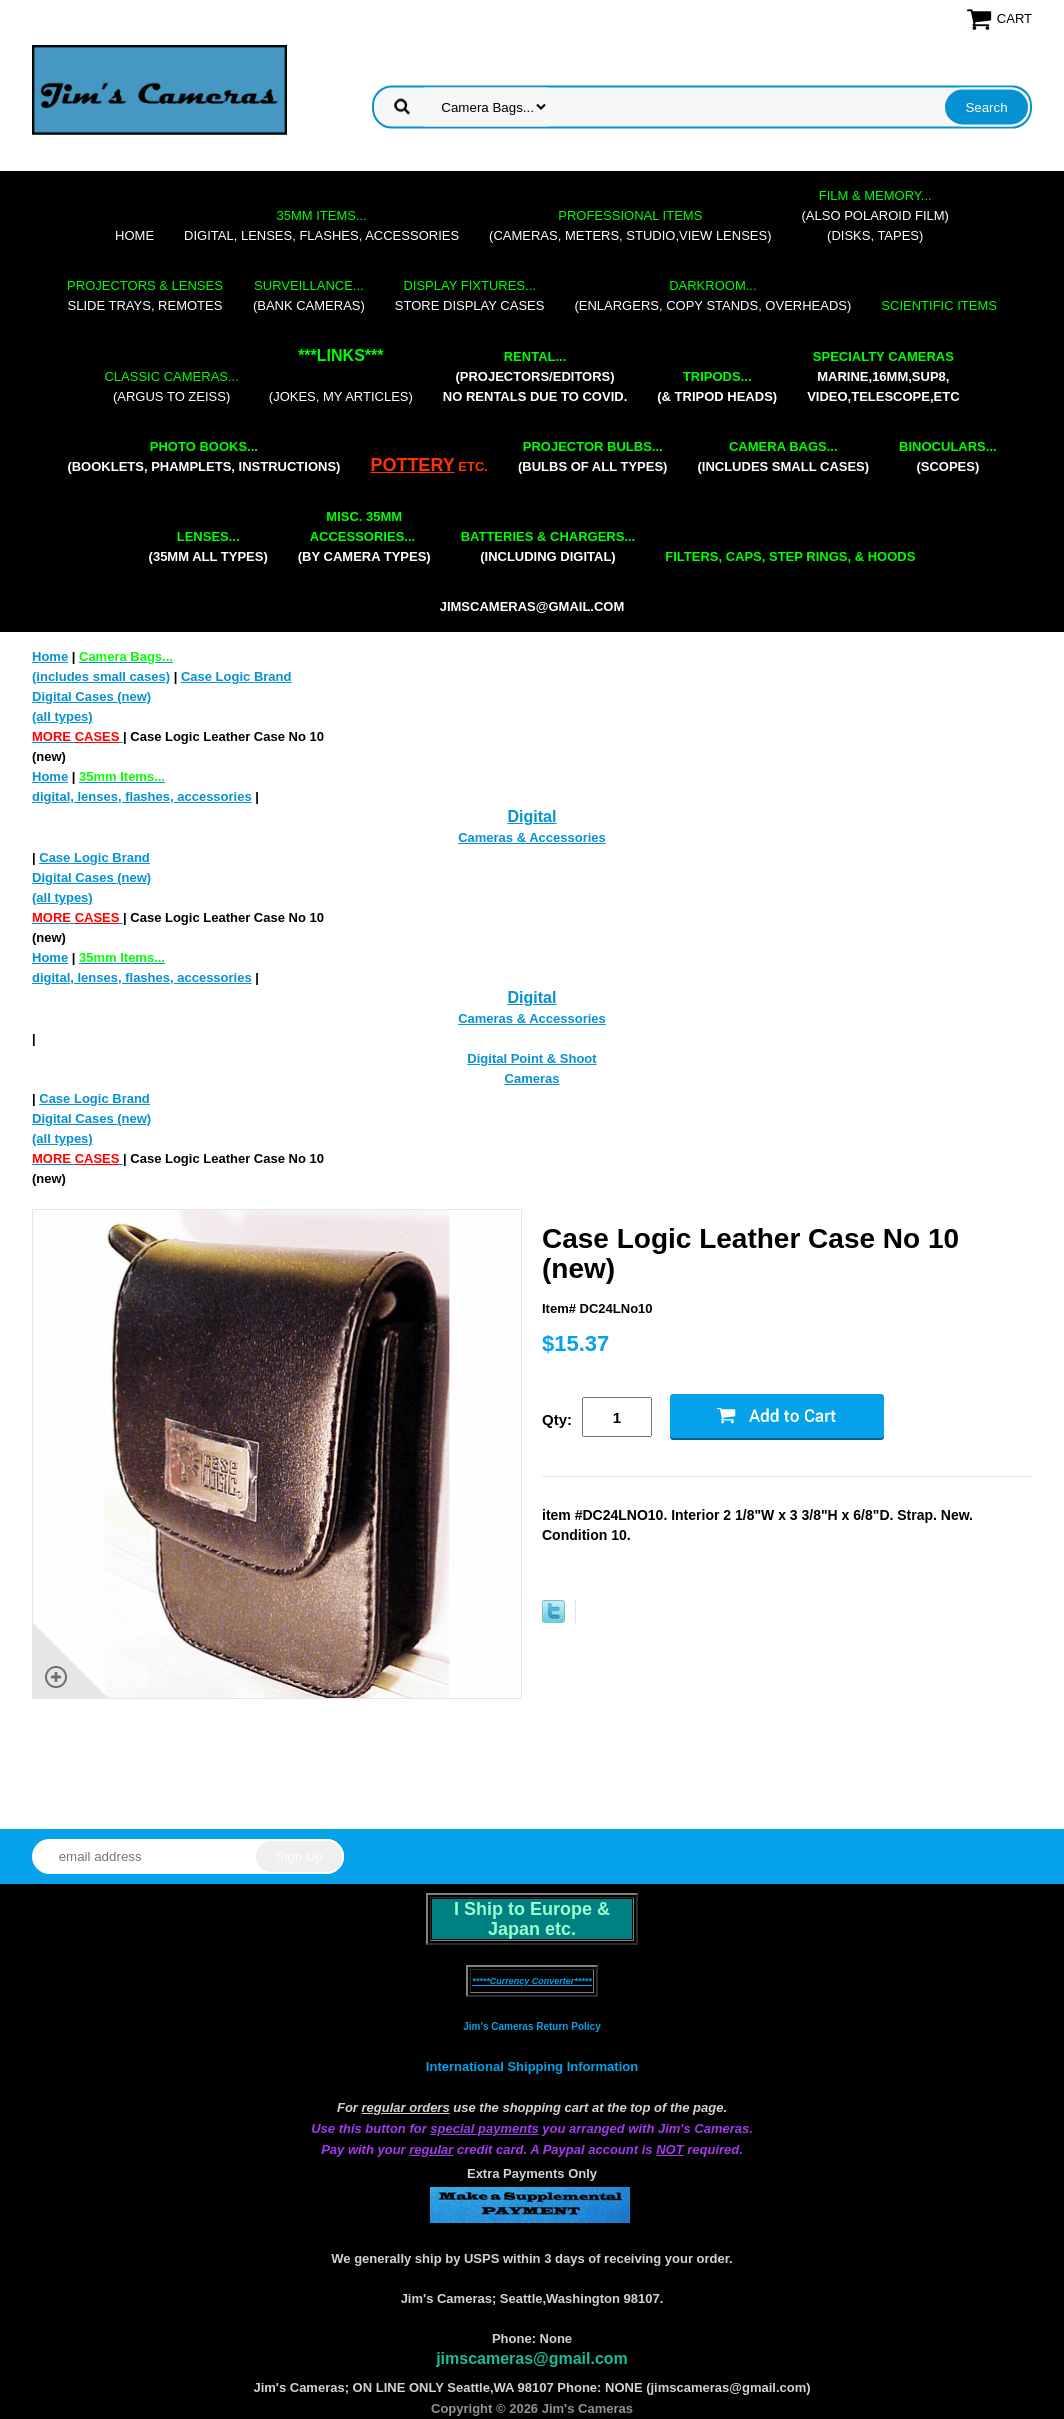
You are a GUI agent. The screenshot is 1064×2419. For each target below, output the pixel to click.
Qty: (557, 1419)
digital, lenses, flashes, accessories (321, 225)
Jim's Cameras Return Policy (531, 2026)
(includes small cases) (783, 456)
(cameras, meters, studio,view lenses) (630, 225)
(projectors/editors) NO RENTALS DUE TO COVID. (535, 376)
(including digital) (548, 546)
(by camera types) (364, 536)
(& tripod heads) (717, 386)
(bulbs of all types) (593, 456)
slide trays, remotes (145, 295)
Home (134, 235)
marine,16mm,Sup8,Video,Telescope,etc (883, 376)
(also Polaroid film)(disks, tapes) (875, 215)
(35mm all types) (208, 546)
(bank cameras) (309, 295)
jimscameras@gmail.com (532, 606)
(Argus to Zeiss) (171, 386)
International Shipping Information (532, 2066)
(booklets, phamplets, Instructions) (203, 456)
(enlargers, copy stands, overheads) (712, 295)
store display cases (470, 295)
